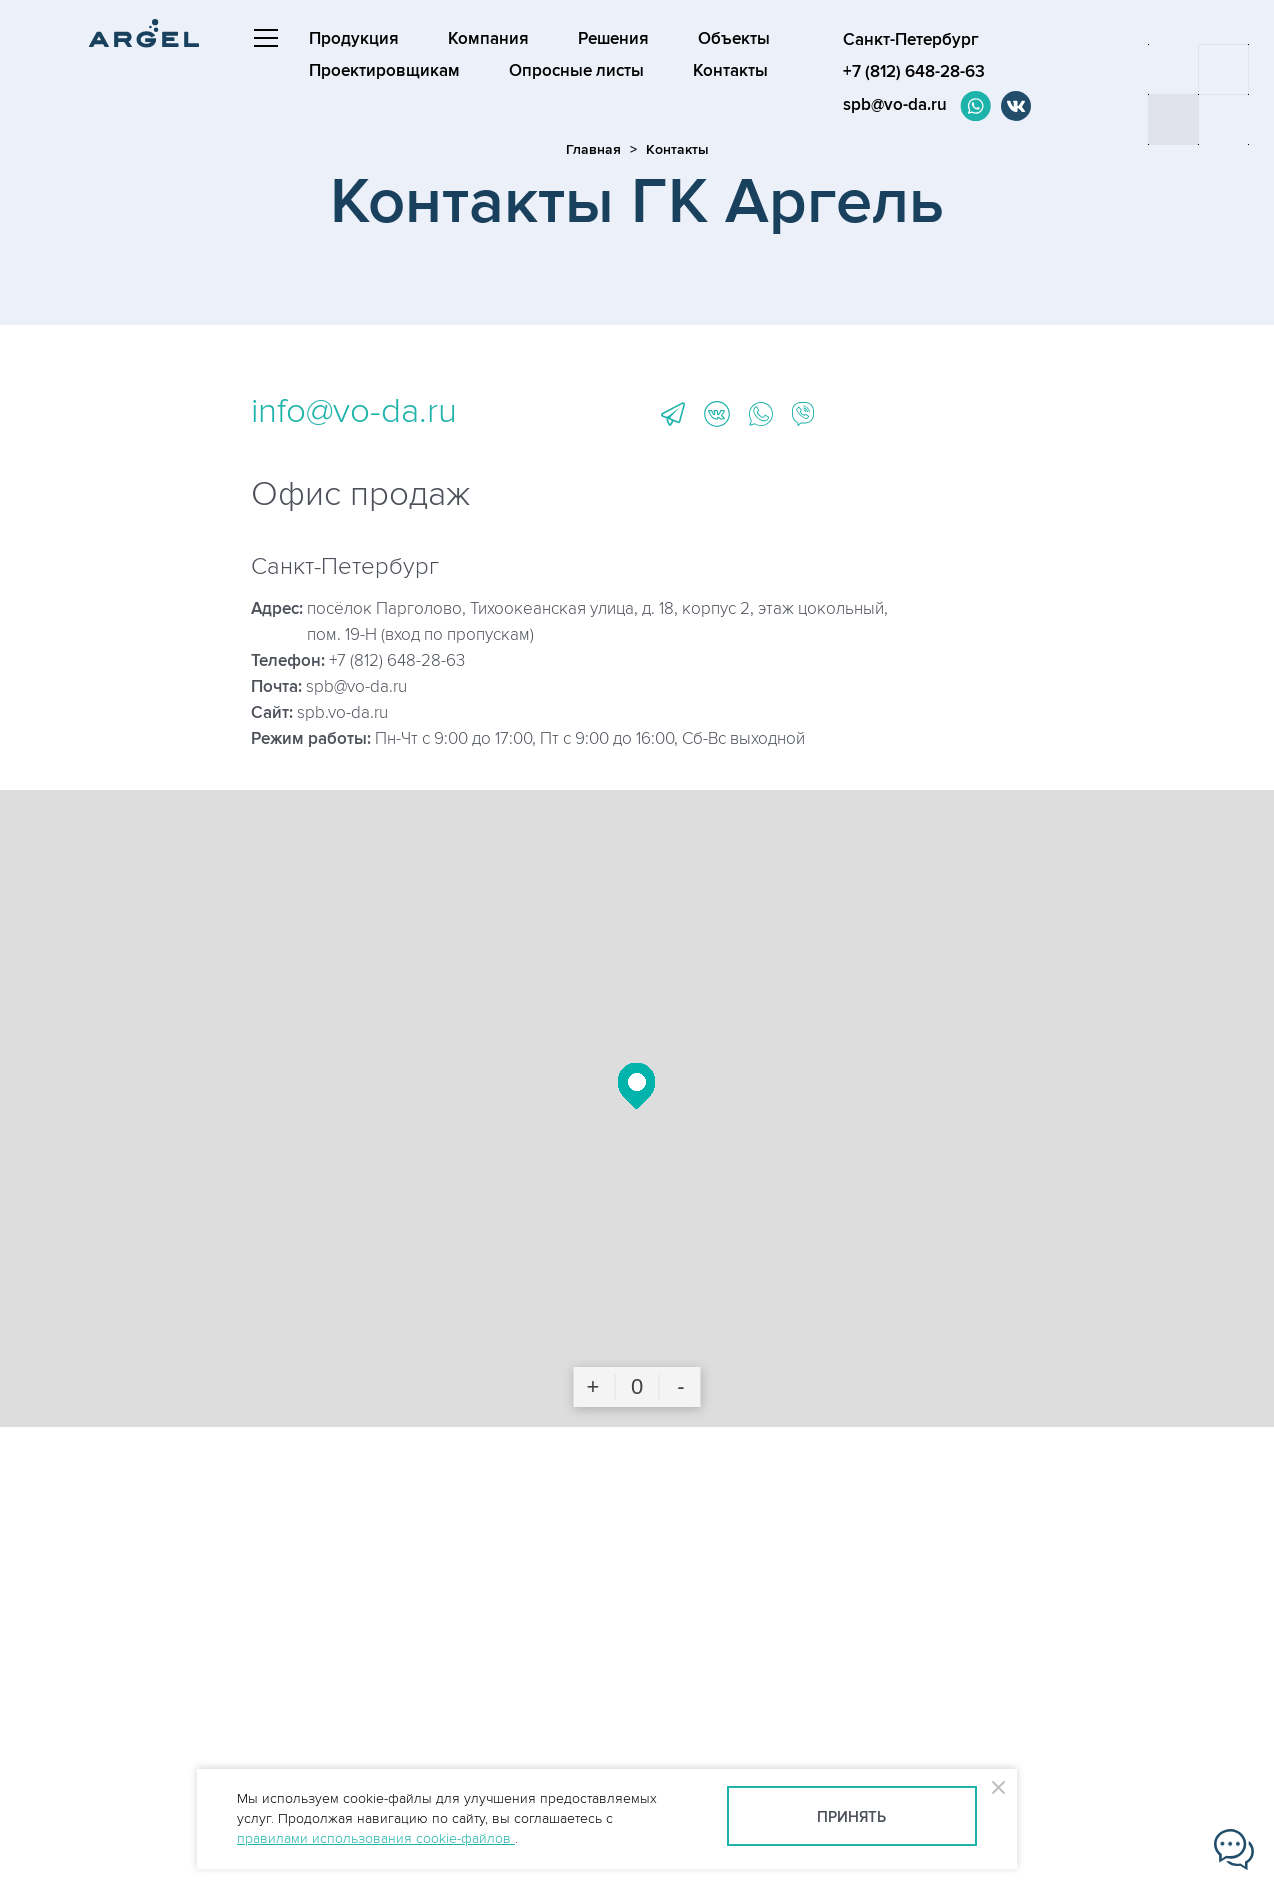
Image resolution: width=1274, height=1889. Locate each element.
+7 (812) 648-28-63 (397, 661)
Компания (488, 39)
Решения (613, 39)
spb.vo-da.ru (342, 713)
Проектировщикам (384, 71)
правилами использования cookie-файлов (376, 1838)
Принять (851, 1817)
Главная (593, 149)
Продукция (354, 39)
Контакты (730, 71)
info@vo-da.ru (354, 411)
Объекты (734, 39)
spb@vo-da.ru (895, 105)
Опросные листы (576, 71)
